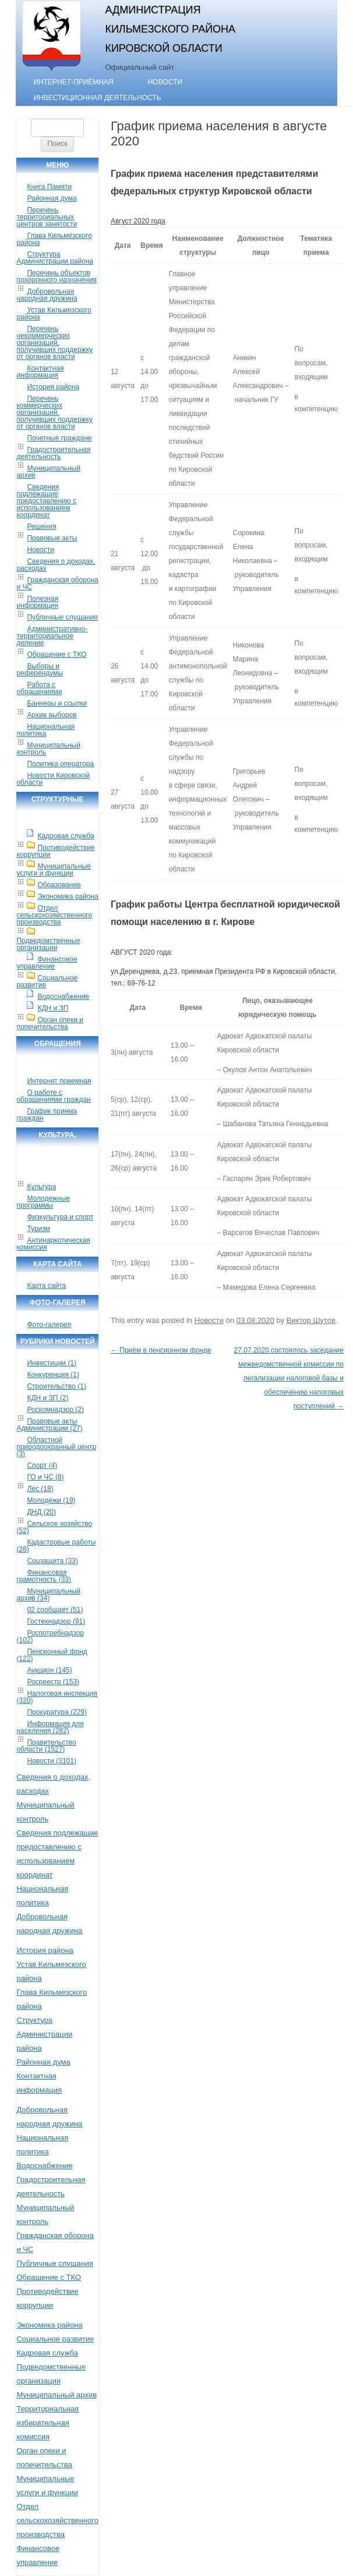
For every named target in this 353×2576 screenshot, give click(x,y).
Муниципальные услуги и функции (53, 869)
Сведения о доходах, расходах (55, 564)
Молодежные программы (43, 1201)
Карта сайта (46, 1286)
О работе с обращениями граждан (53, 1096)
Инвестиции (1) (51, 1363)
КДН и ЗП (52, 1008)
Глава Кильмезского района (54, 239)
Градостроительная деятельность (53, 453)
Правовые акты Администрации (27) (49, 1424)
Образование (58, 885)
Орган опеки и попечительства (49, 1023)
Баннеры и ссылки (57, 703)
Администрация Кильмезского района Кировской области (170, 29)
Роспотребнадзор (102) (50, 1636)
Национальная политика (45, 730)
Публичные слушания (62, 617)
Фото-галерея (49, 1325)
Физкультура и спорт (60, 1217)
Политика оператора (60, 764)
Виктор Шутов (311, 1320)
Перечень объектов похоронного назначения (56, 276)
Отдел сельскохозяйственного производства (54, 915)
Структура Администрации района (54, 257)
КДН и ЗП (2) (47, 1398)
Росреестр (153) (53, 1682)
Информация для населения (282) (49, 1727)
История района (53, 387)
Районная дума (51, 198)
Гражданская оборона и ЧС (57, 583)
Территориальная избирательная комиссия (47, 2422)
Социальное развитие (46, 981)
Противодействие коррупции (55, 851)
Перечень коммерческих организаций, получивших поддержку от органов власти (54, 412)
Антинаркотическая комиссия (53, 1243)
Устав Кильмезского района (53, 313)
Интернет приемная (59, 1081)
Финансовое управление (46, 962)
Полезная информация (37, 602)
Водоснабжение (63, 996)
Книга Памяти (49, 187)
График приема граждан (46, 1114)
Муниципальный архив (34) (48, 1594)
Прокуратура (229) (57, 1712)
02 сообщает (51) (55, 1610)
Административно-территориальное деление (51, 636)
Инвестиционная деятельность (97, 98)
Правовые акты (52, 538)
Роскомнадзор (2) (55, 1410)
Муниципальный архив (48, 471)
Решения (41, 526)
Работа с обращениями (39, 688)
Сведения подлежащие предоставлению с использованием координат (46, 501)
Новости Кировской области (53, 779)
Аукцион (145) (49, 1670)
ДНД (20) (41, 1512)
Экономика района (67, 896)
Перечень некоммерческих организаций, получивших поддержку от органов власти (54, 343)
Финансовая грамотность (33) (43, 1576)
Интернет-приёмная (73, 82)
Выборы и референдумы (39, 669)
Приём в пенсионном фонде (161, 1350)
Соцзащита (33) (52, 1561)
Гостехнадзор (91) (56, 1621)
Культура (41, 1187)
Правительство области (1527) (46, 1745)
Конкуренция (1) (53, 1375)
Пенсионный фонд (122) (51, 1655)
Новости (165, 82)
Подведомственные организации (48, 944)
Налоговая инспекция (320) (56, 1697)
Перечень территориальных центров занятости (46, 217)
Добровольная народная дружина (46, 295)
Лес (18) (40, 1489)
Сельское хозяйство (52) (54, 1527)
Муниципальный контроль (48, 748)
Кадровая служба (65, 836)
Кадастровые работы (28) (56, 1545)
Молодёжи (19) (51, 1500)
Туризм (38, 1229)
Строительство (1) (56, 1386)
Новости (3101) (51, 1761)
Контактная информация (39, 371)
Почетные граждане (59, 438)
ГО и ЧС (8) (45, 1477)
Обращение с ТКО (56, 654)
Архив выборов (51, 715)
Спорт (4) (42, 1465)
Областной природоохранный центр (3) (56, 1447)
